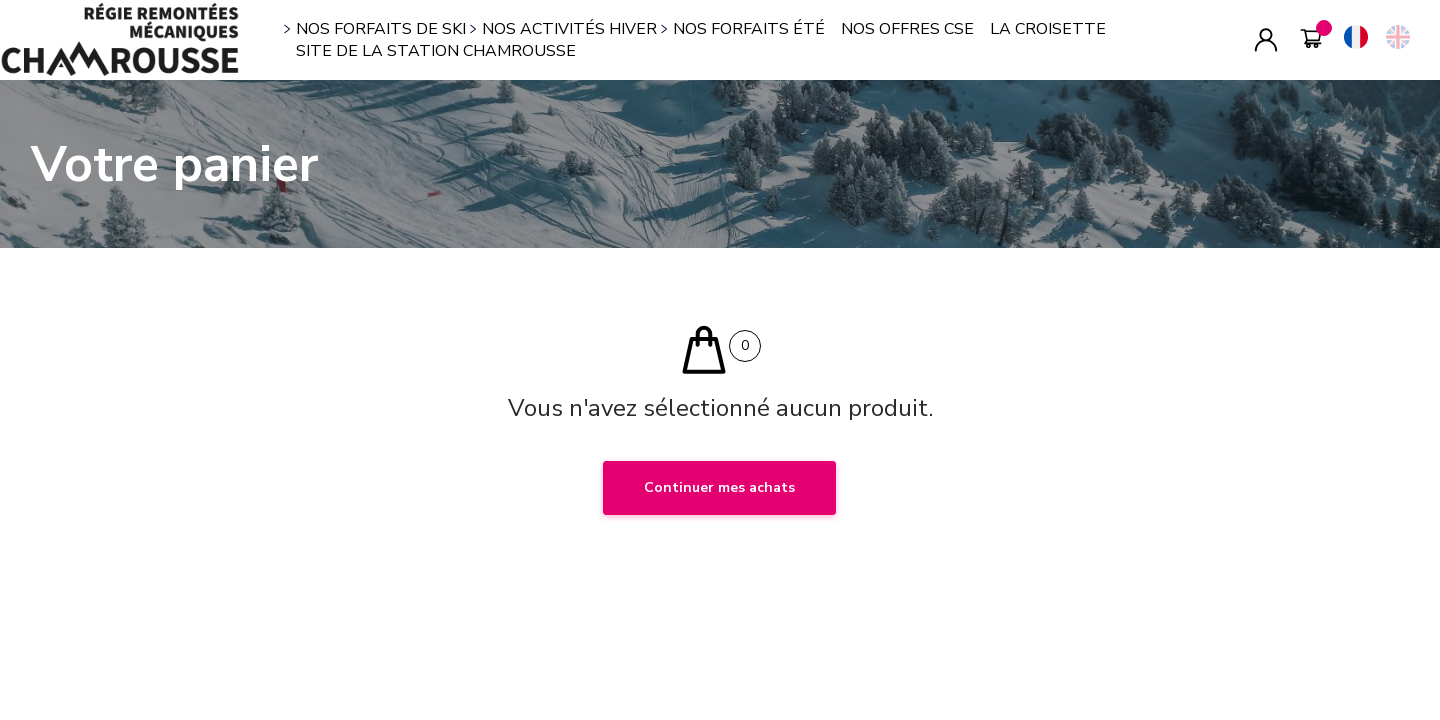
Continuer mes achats (719, 487)
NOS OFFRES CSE (907, 29)
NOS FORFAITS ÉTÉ (749, 29)
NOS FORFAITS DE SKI (381, 29)
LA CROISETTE (1048, 29)
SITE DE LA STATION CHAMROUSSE (436, 51)
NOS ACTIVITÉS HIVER (569, 29)
